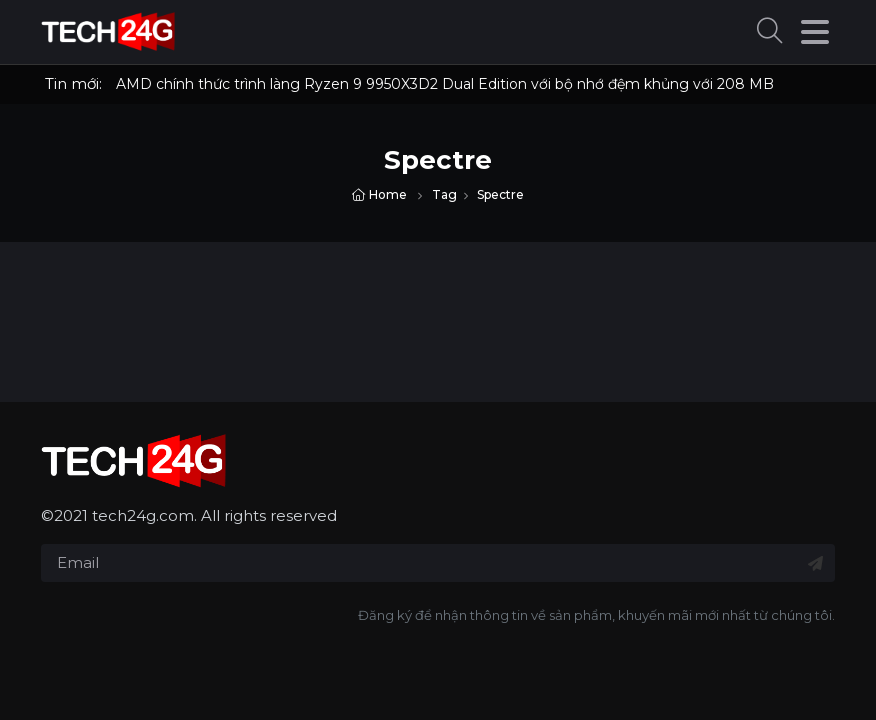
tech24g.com (143, 515)
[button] (770, 32)
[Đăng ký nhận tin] (815, 563)
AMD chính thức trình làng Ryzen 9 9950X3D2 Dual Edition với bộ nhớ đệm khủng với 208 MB (445, 84)
